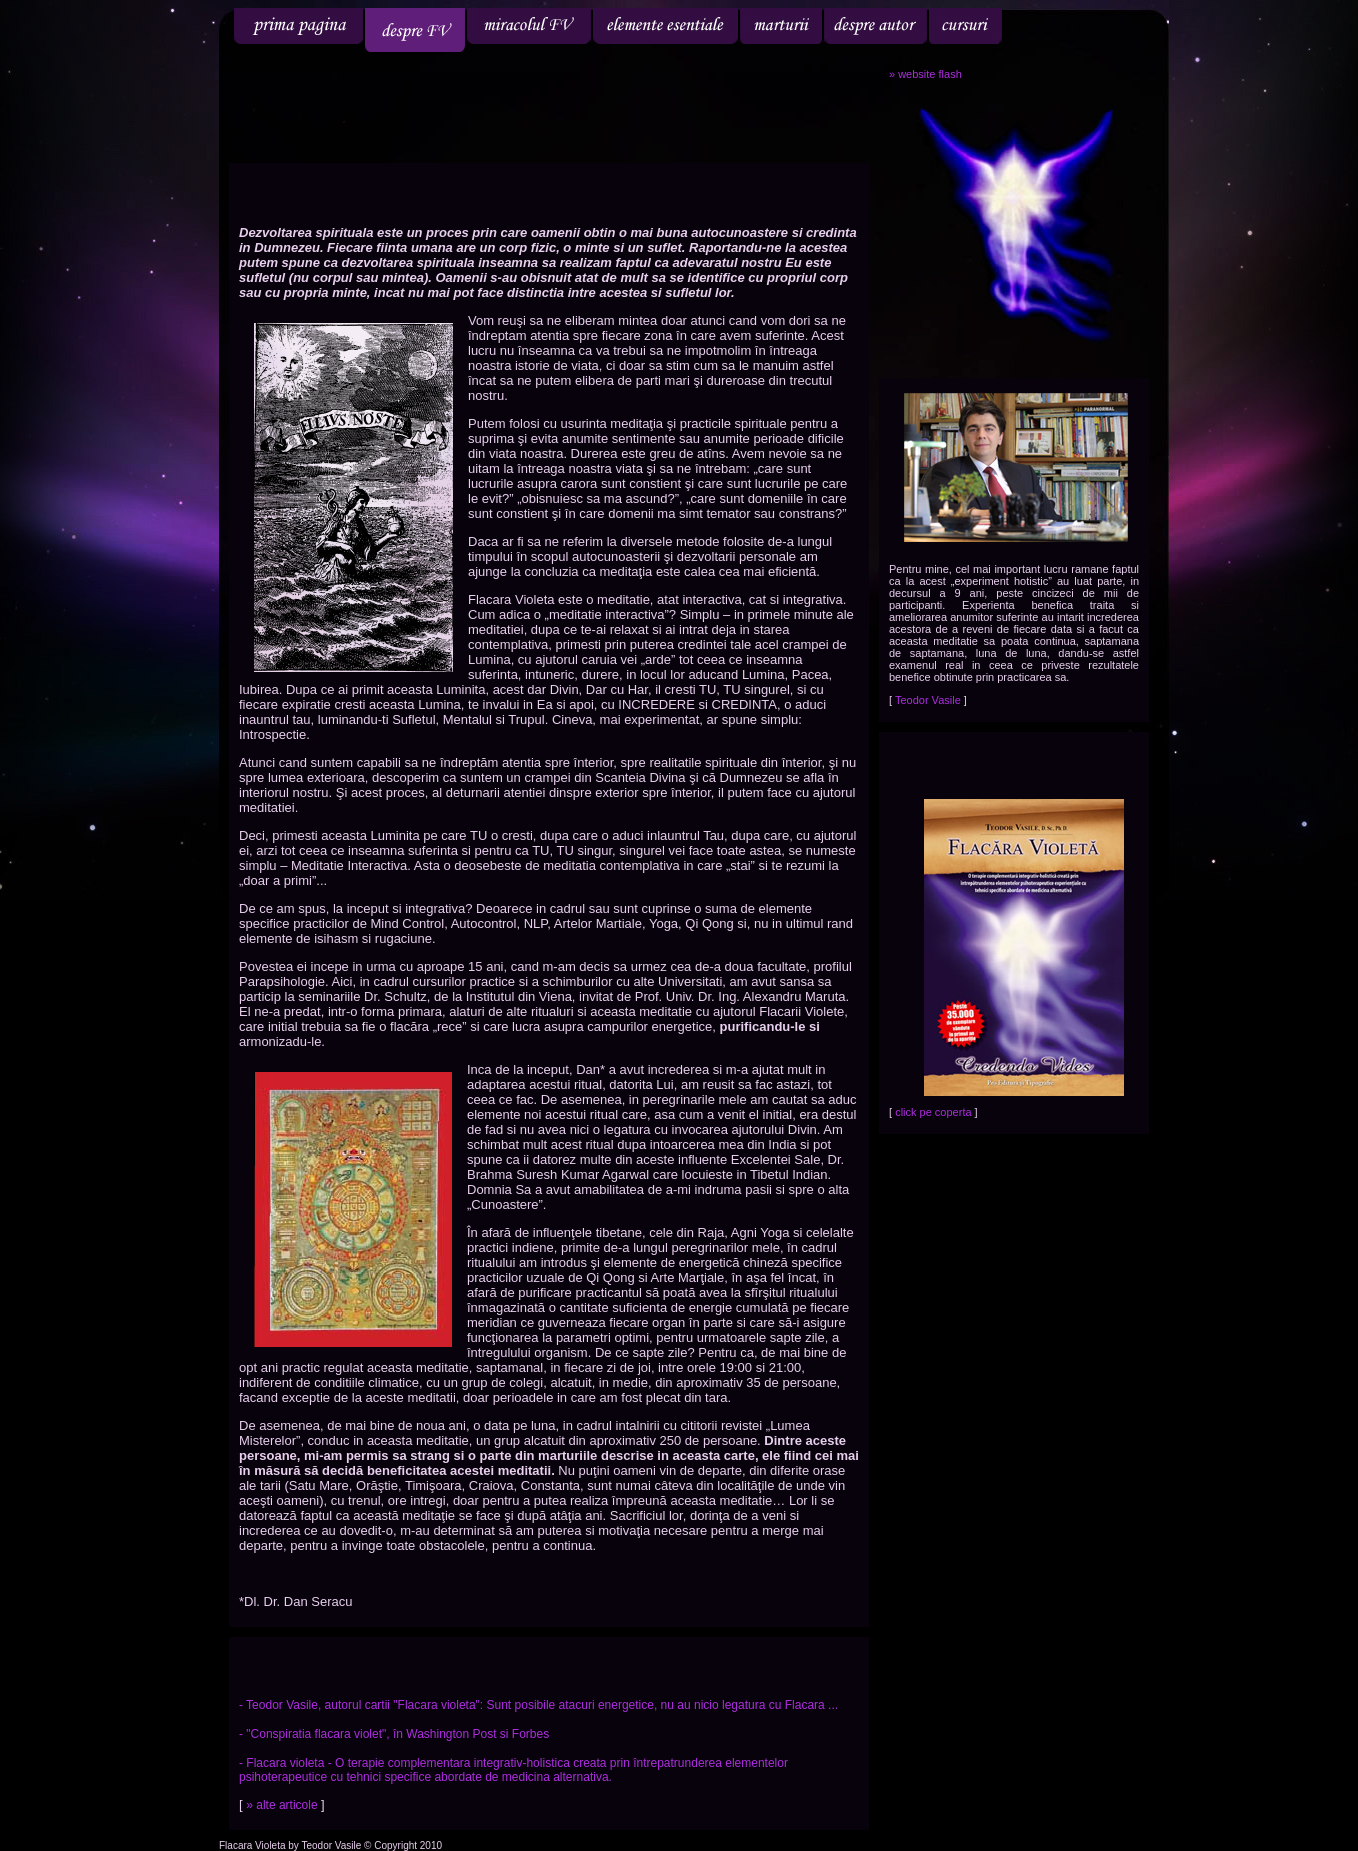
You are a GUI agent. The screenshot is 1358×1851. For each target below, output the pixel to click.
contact (1106, 26)
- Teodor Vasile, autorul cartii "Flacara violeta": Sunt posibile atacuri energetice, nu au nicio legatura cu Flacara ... (538, 1705)
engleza (1114, 83)
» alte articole (283, 1805)
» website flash (925, 74)
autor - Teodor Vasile (875, 26)
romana (1064, 83)
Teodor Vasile (929, 700)
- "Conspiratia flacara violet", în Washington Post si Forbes (394, 1734)
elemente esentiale (665, 26)
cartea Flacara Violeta (1035, 26)
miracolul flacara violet (529, 26)
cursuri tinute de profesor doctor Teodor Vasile (965, 26)
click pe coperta (934, 1112)
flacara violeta (298, 26)
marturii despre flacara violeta (781, 26)
